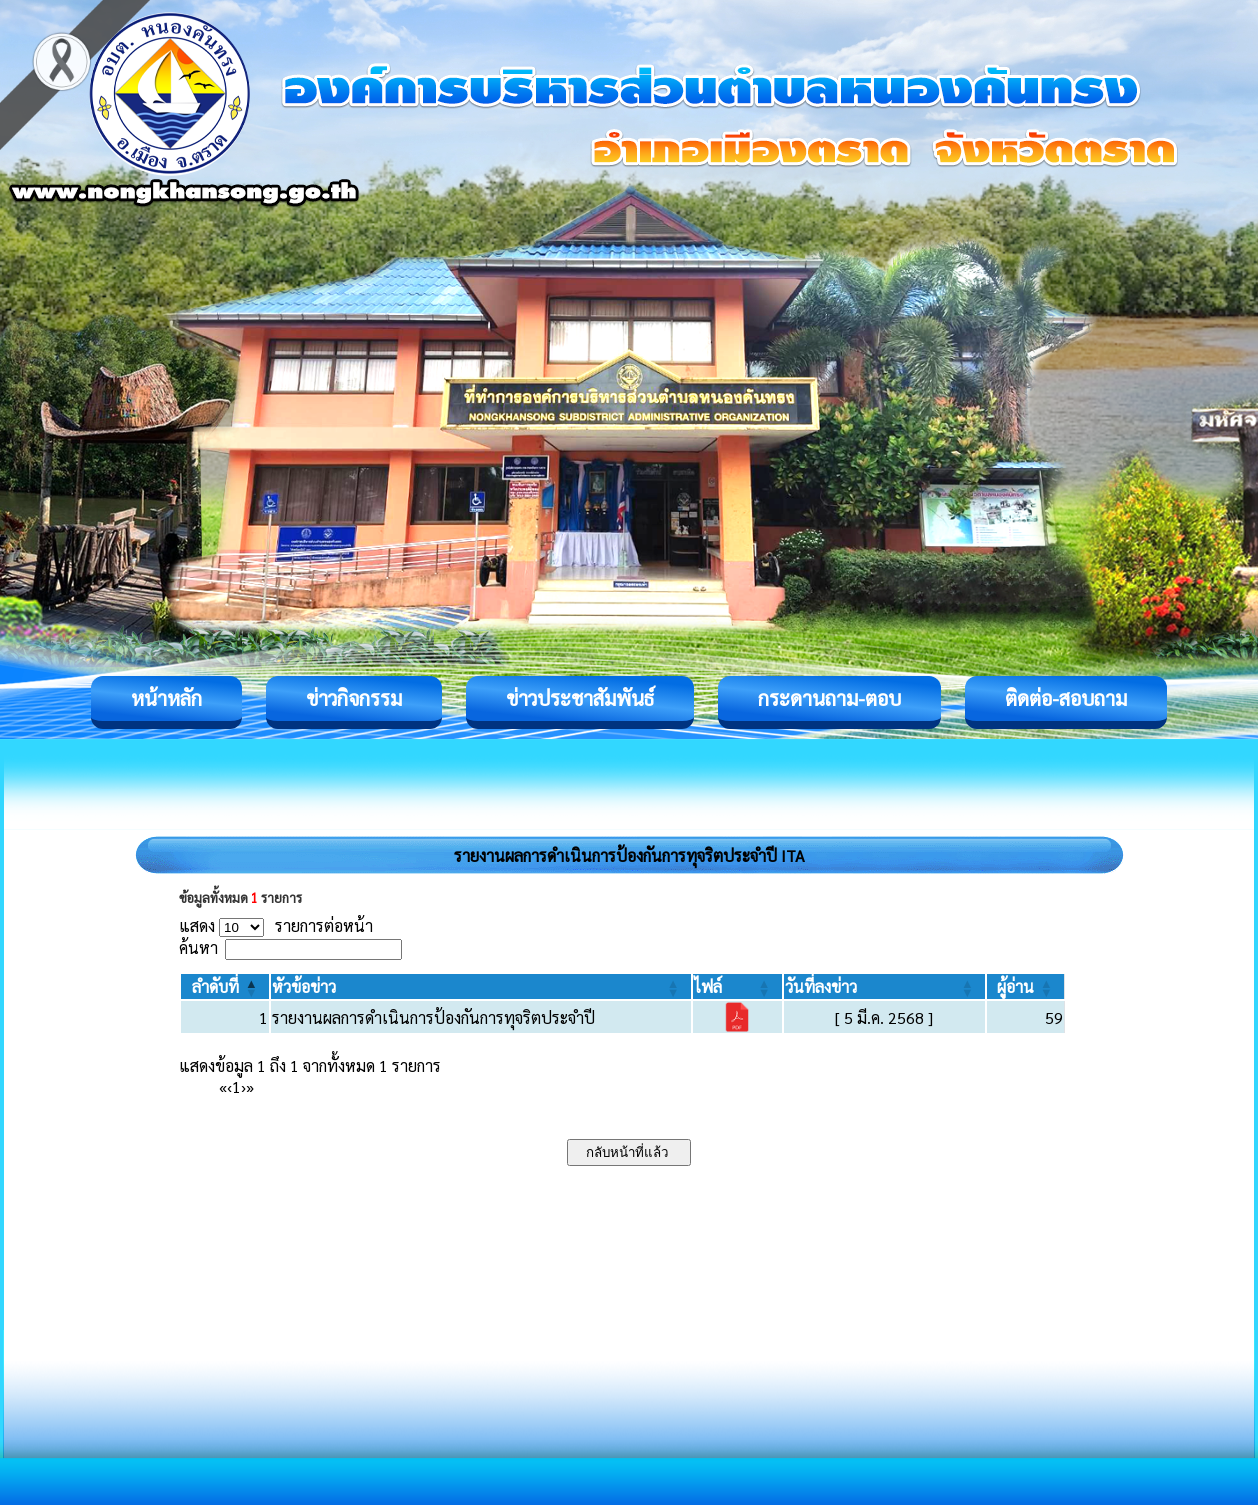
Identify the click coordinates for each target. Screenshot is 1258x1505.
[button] (215, 986)
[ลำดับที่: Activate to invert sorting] (225, 986)
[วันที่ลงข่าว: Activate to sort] (884, 986)
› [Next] (243, 1086)
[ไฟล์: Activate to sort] (737, 986)
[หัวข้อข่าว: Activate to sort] (481, 986)
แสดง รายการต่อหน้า (276, 925)
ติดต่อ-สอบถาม (1066, 698)
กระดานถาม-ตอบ (829, 698)
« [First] (223, 1086)
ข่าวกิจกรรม (354, 698)
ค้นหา (198, 947)
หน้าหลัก (166, 698)
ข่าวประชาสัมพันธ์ (580, 698)
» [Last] (250, 1086)
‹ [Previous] (229, 1086)
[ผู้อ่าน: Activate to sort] (1026, 986)
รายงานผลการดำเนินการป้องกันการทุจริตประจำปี (433, 1017)
